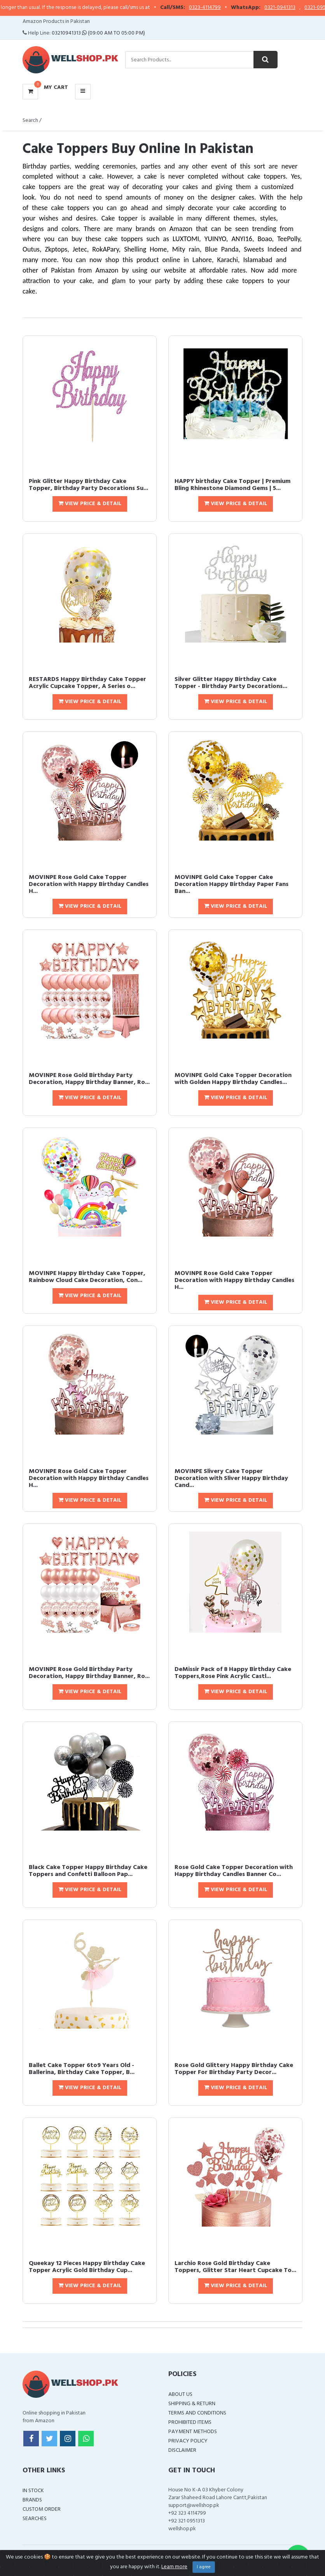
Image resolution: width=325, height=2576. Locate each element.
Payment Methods (192, 2431)
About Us (180, 2394)
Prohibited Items (189, 2422)
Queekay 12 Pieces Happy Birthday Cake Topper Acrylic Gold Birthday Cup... (87, 2266)
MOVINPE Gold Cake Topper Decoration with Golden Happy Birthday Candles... (233, 1078)
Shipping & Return (191, 2403)
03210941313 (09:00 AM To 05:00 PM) (98, 33)
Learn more (174, 2566)
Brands (32, 2500)
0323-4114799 (218, 8)
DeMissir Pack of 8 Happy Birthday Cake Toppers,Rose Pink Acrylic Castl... (233, 1672)
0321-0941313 (293, 8)
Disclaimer (182, 2450)
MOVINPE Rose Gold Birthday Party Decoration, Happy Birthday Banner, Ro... (89, 1078)
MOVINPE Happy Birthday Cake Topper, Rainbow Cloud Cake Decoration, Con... (87, 1276)
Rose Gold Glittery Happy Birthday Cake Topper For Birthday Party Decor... (234, 2068)
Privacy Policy (188, 2441)
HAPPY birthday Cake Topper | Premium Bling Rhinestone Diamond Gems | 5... (232, 484)
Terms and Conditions (197, 2413)
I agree (204, 2567)
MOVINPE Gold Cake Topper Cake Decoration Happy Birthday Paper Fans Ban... (231, 884)
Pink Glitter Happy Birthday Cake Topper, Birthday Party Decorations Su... (88, 484)
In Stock (33, 2490)
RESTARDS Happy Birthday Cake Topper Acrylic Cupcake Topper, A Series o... (87, 682)
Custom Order (42, 2509)
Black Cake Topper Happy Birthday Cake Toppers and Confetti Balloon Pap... (88, 1870)
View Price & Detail (89, 503)
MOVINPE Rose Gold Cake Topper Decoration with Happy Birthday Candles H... (89, 884)
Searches (35, 2518)
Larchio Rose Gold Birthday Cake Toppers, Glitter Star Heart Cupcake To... (235, 2266)
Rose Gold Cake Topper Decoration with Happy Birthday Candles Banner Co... (234, 1870)
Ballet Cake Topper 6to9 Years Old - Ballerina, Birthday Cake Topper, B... (82, 2068)
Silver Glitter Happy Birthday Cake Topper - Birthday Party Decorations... (231, 682)
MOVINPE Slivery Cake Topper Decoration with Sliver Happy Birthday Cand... (231, 1478)
